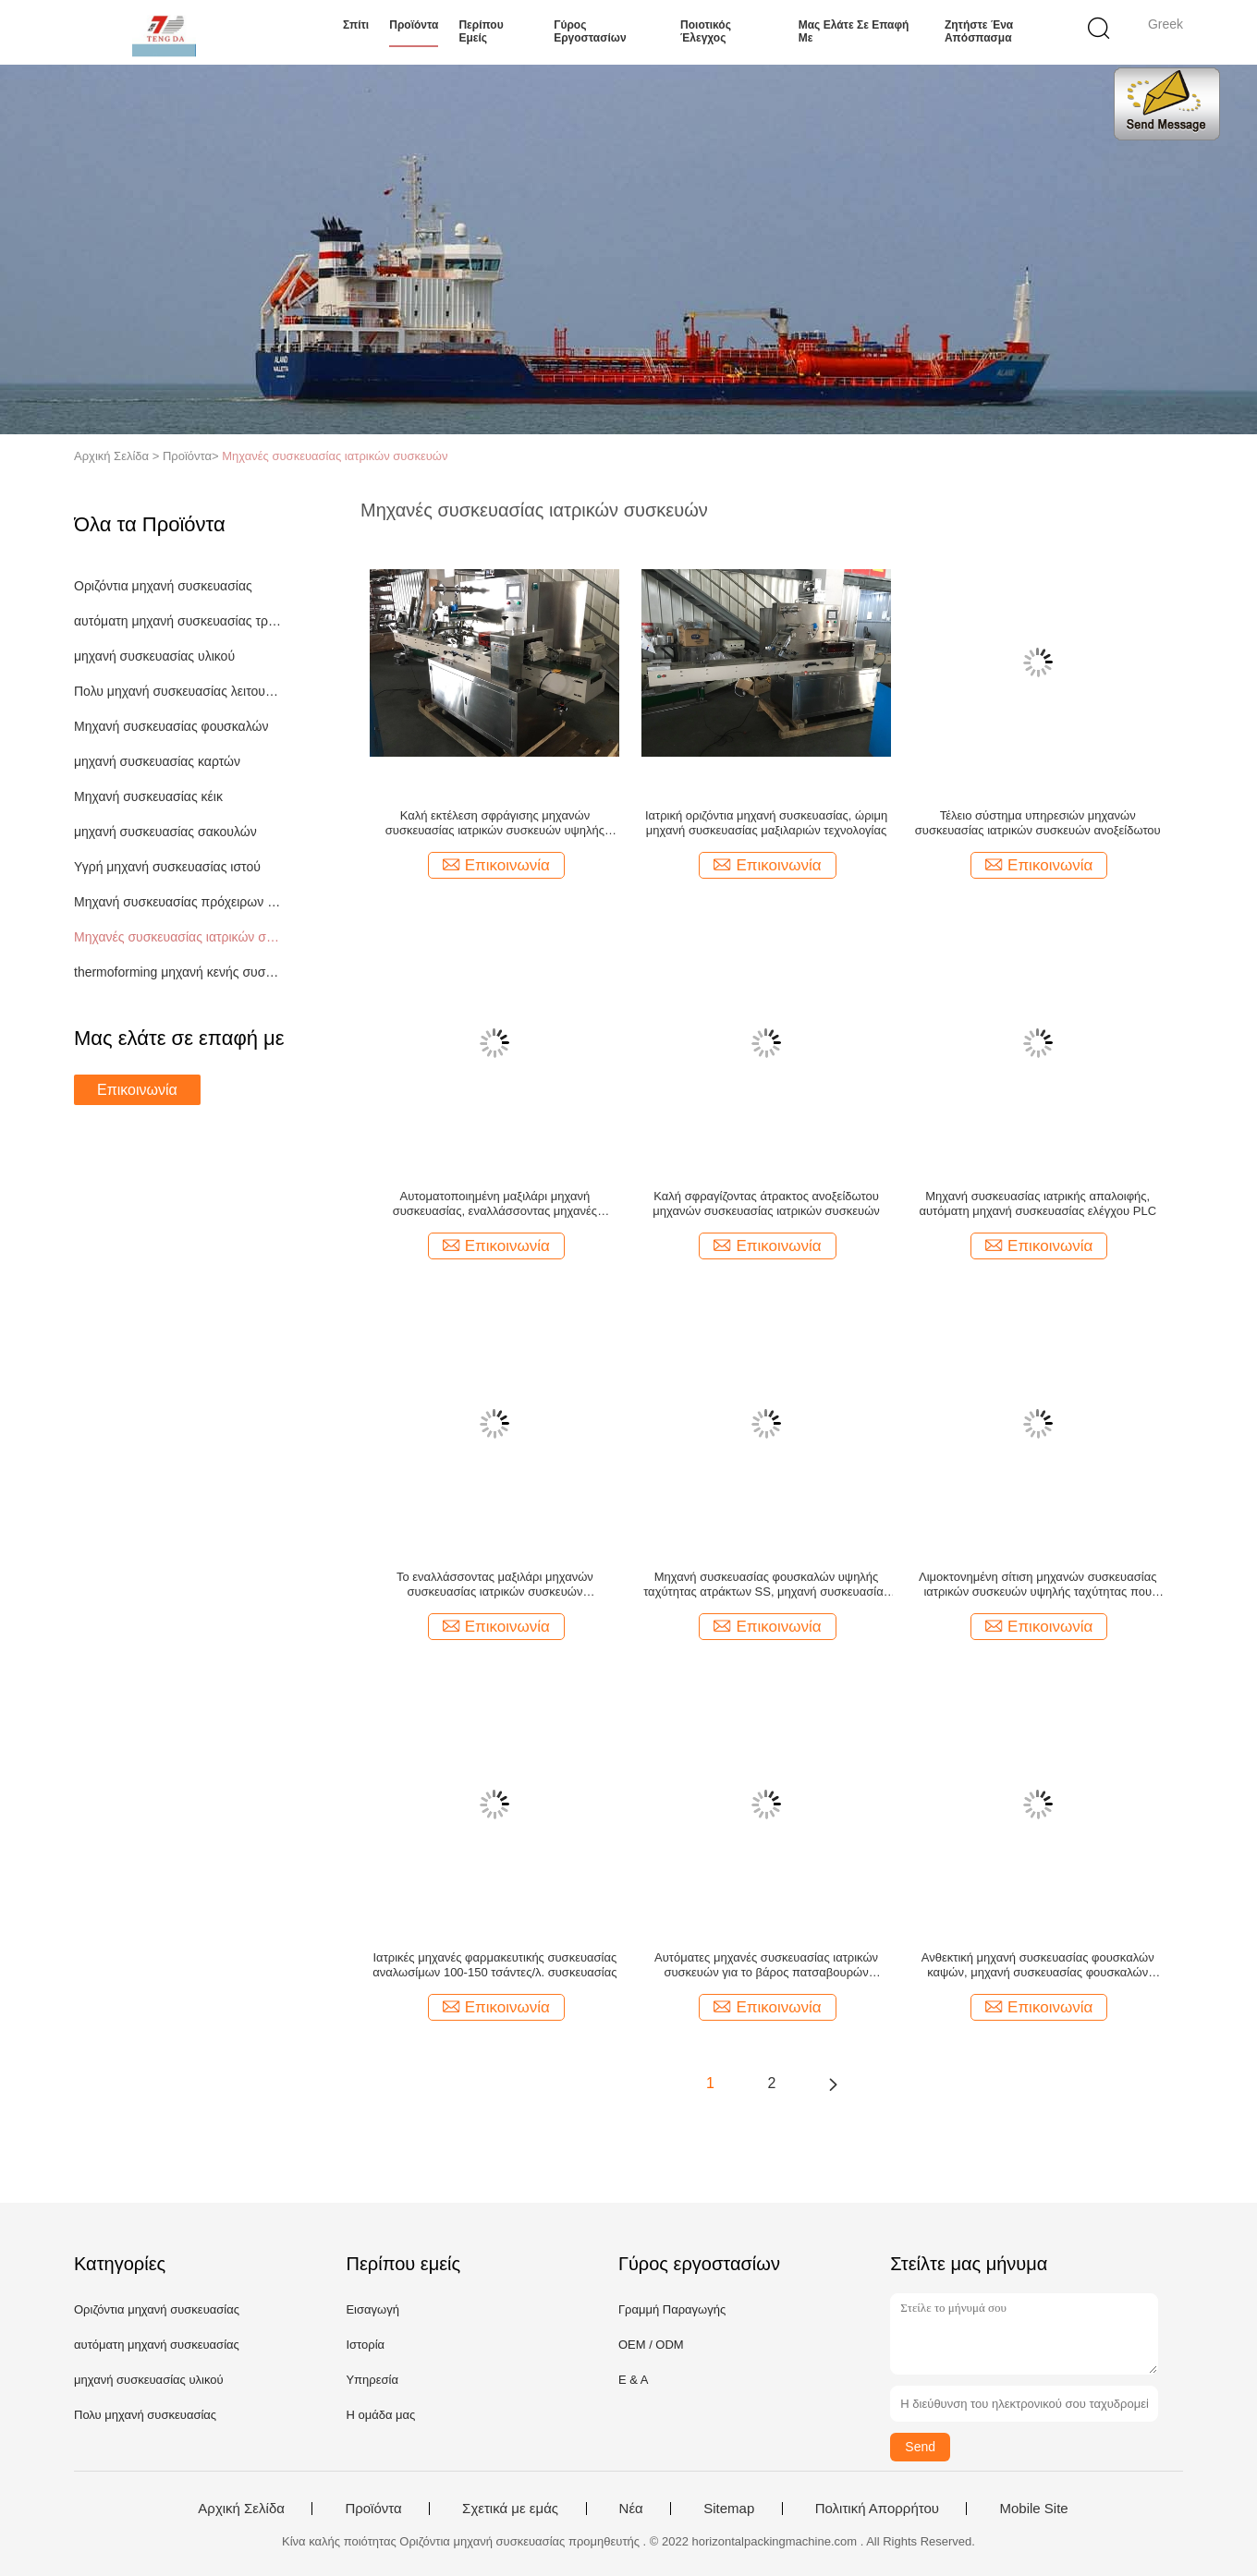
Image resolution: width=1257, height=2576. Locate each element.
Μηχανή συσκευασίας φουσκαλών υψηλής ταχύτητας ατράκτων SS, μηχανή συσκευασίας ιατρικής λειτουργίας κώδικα (766, 1584)
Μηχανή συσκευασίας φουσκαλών (171, 726)
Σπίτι (356, 24)
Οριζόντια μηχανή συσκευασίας (163, 585)
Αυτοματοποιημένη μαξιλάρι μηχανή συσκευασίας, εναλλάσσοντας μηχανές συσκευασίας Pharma (495, 1204)
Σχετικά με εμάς (510, 2508)
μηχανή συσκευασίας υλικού (154, 656)
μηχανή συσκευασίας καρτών (157, 761)
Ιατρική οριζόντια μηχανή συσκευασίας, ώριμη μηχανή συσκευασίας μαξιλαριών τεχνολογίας (766, 822)
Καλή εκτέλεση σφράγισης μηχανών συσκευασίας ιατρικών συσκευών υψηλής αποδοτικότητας (494, 823)
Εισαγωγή (372, 2309)
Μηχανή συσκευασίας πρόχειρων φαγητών (179, 901)
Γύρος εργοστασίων (590, 31)
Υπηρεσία (372, 2380)
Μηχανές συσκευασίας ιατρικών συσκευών (334, 456)
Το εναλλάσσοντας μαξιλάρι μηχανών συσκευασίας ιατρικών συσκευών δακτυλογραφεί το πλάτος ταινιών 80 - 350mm (494, 1584)
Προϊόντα (413, 24)
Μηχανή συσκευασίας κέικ (148, 796)
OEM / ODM (651, 2344)
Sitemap (728, 2508)
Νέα (631, 2508)
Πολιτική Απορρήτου (877, 2508)
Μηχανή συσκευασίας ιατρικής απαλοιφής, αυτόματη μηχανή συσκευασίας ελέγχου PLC (1037, 1203)
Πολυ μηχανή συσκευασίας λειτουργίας (179, 691)
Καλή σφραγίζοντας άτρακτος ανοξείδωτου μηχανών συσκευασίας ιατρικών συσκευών (766, 1203)
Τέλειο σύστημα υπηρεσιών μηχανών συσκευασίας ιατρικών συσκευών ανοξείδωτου (1038, 822)
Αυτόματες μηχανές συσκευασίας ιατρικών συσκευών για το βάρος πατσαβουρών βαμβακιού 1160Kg (766, 1965)
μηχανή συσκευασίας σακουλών (165, 831)
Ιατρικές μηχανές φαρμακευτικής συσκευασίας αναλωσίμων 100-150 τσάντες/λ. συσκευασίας (494, 1964)
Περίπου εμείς (480, 31)
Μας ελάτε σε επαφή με (854, 31)
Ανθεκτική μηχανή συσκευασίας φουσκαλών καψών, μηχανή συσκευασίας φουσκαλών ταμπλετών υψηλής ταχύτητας (1037, 1965)
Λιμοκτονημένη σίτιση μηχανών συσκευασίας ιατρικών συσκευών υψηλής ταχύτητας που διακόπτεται (1037, 1584)
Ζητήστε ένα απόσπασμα (979, 31)
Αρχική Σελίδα (241, 2508)
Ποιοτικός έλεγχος (705, 31)
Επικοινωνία (137, 1090)
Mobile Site (1033, 2508)
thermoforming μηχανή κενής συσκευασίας (179, 972)
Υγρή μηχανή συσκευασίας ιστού (167, 866)
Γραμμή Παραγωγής (672, 2309)
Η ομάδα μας (380, 2415)
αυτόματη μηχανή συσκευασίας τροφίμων (179, 621)
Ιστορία (365, 2344)
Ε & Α (633, 2380)
